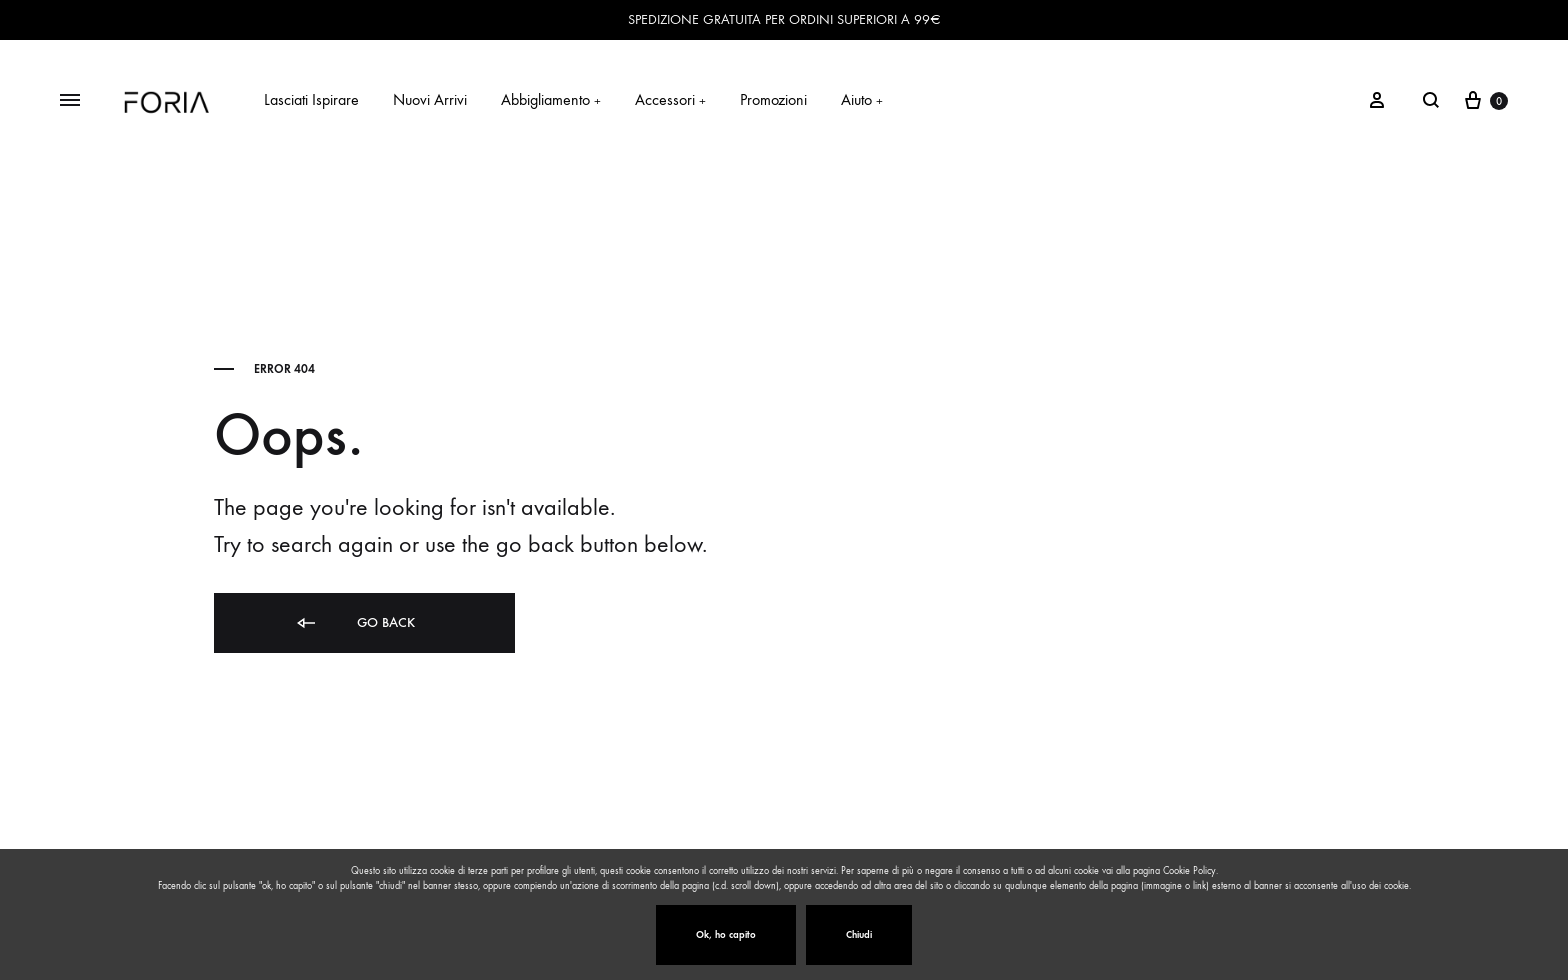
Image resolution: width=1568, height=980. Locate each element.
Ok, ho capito (726, 935)
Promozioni (773, 99)
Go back (354, 623)
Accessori (670, 99)
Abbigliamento (551, 99)
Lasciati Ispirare (311, 99)
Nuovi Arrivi (430, 99)
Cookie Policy (1189, 871)
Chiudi (859, 935)
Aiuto (862, 99)
